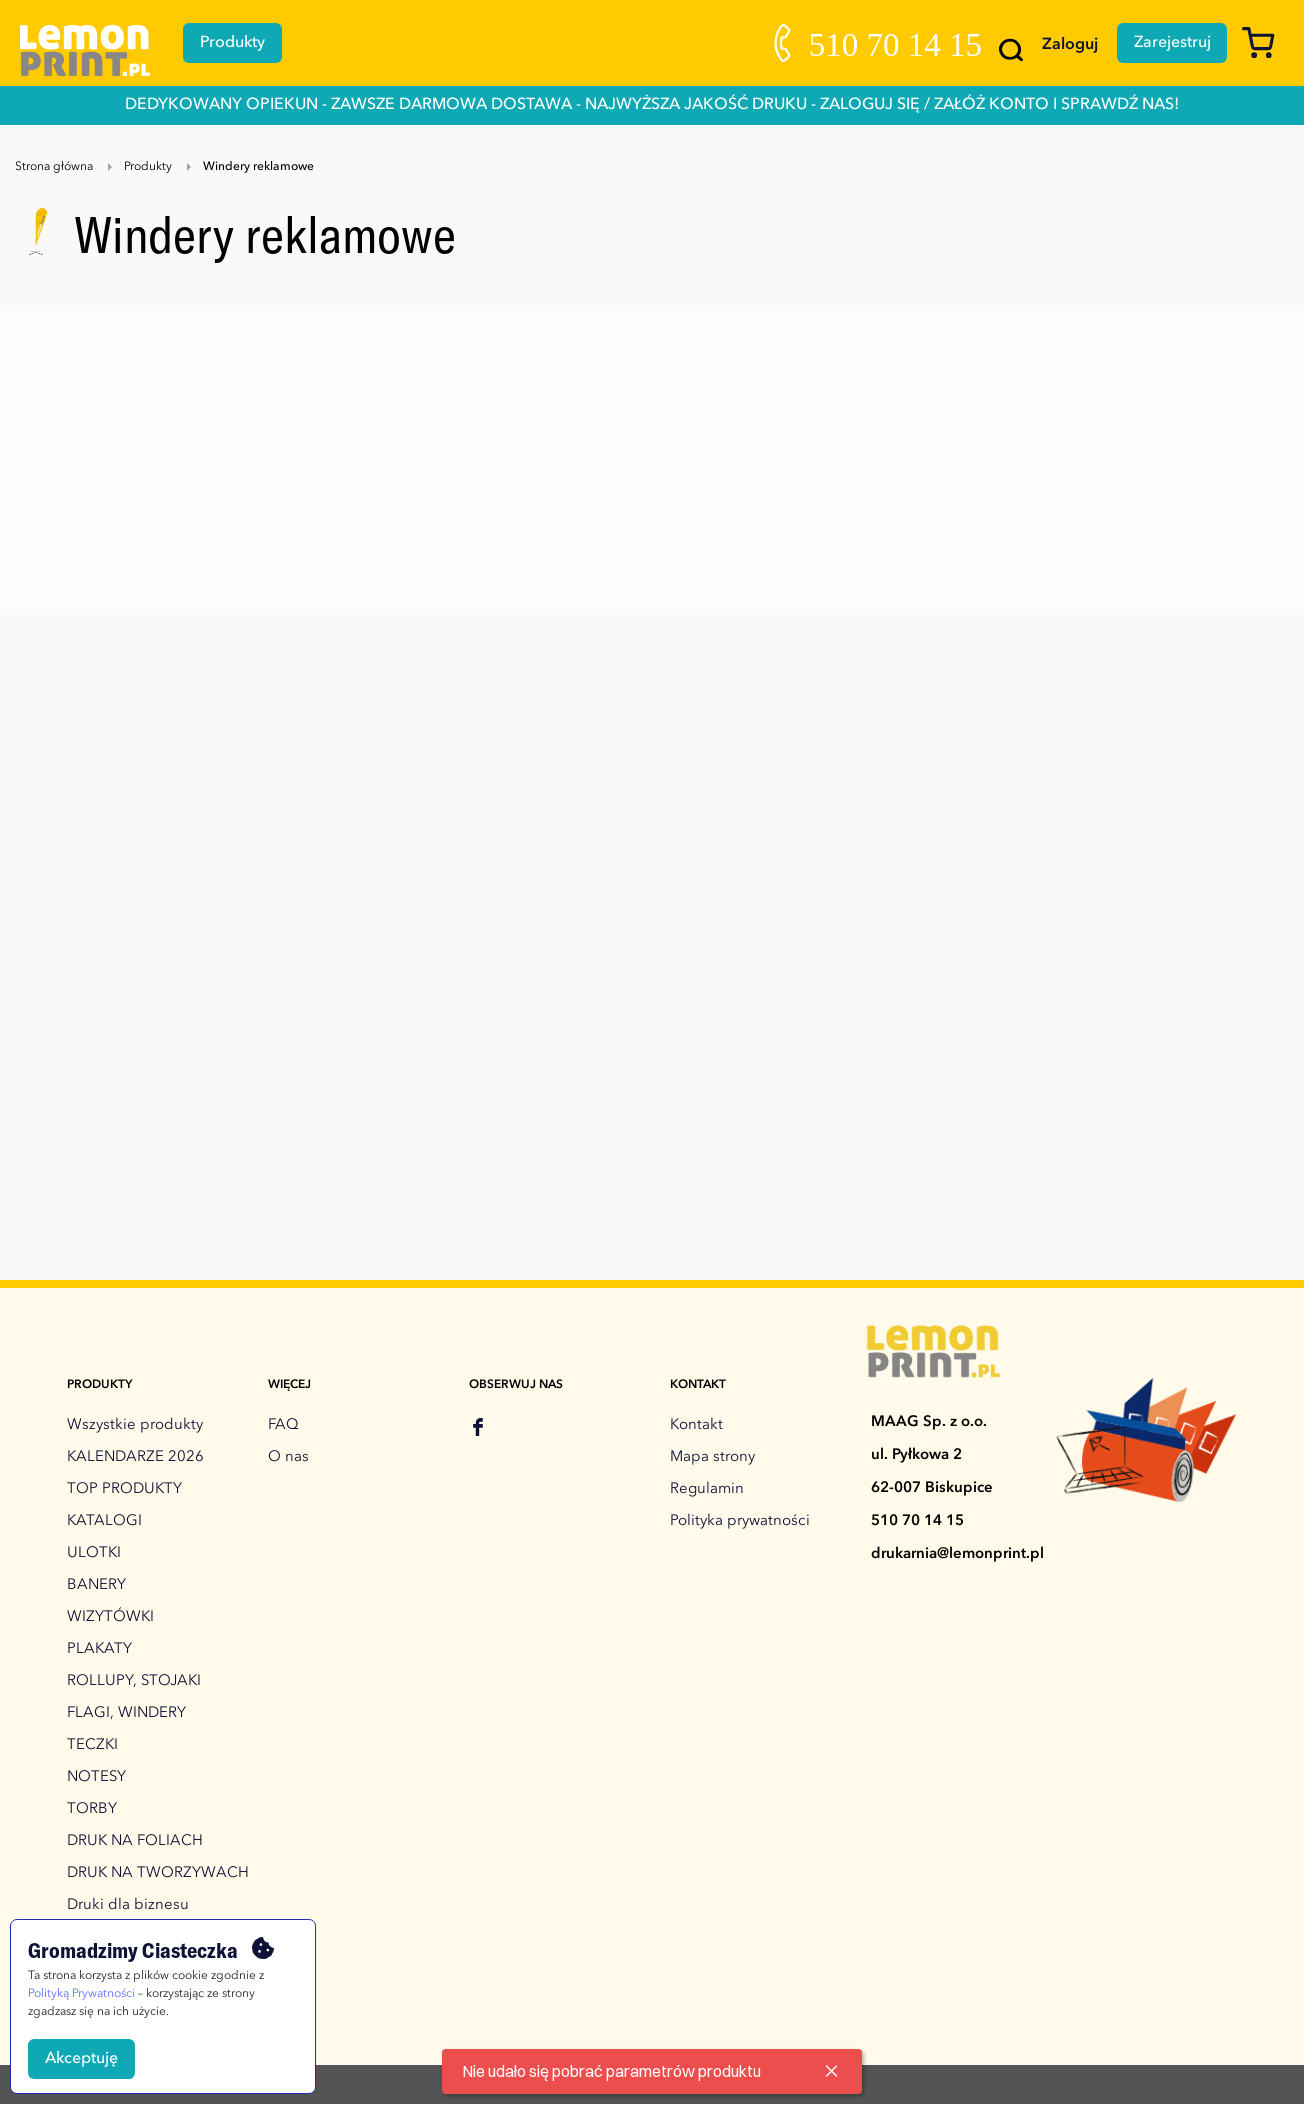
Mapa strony (712, 1457)
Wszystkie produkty (135, 1425)
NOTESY (96, 1777)
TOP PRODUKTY (124, 1489)
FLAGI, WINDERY (126, 1713)
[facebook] (478, 1430)
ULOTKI (94, 1553)
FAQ (283, 1425)
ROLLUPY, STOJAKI (134, 1681)
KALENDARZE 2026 (135, 1457)
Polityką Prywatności (81, 1994)
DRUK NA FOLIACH (135, 1841)
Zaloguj (1068, 45)
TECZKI (92, 1745)
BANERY (96, 1585)
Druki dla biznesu (128, 1905)
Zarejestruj (1171, 43)
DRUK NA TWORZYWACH (158, 1873)
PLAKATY (99, 1649)
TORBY (92, 1809)
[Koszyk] (1265, 52)
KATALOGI (104, 1521)
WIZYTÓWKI (110, 1617)
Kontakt (696, 1425)
